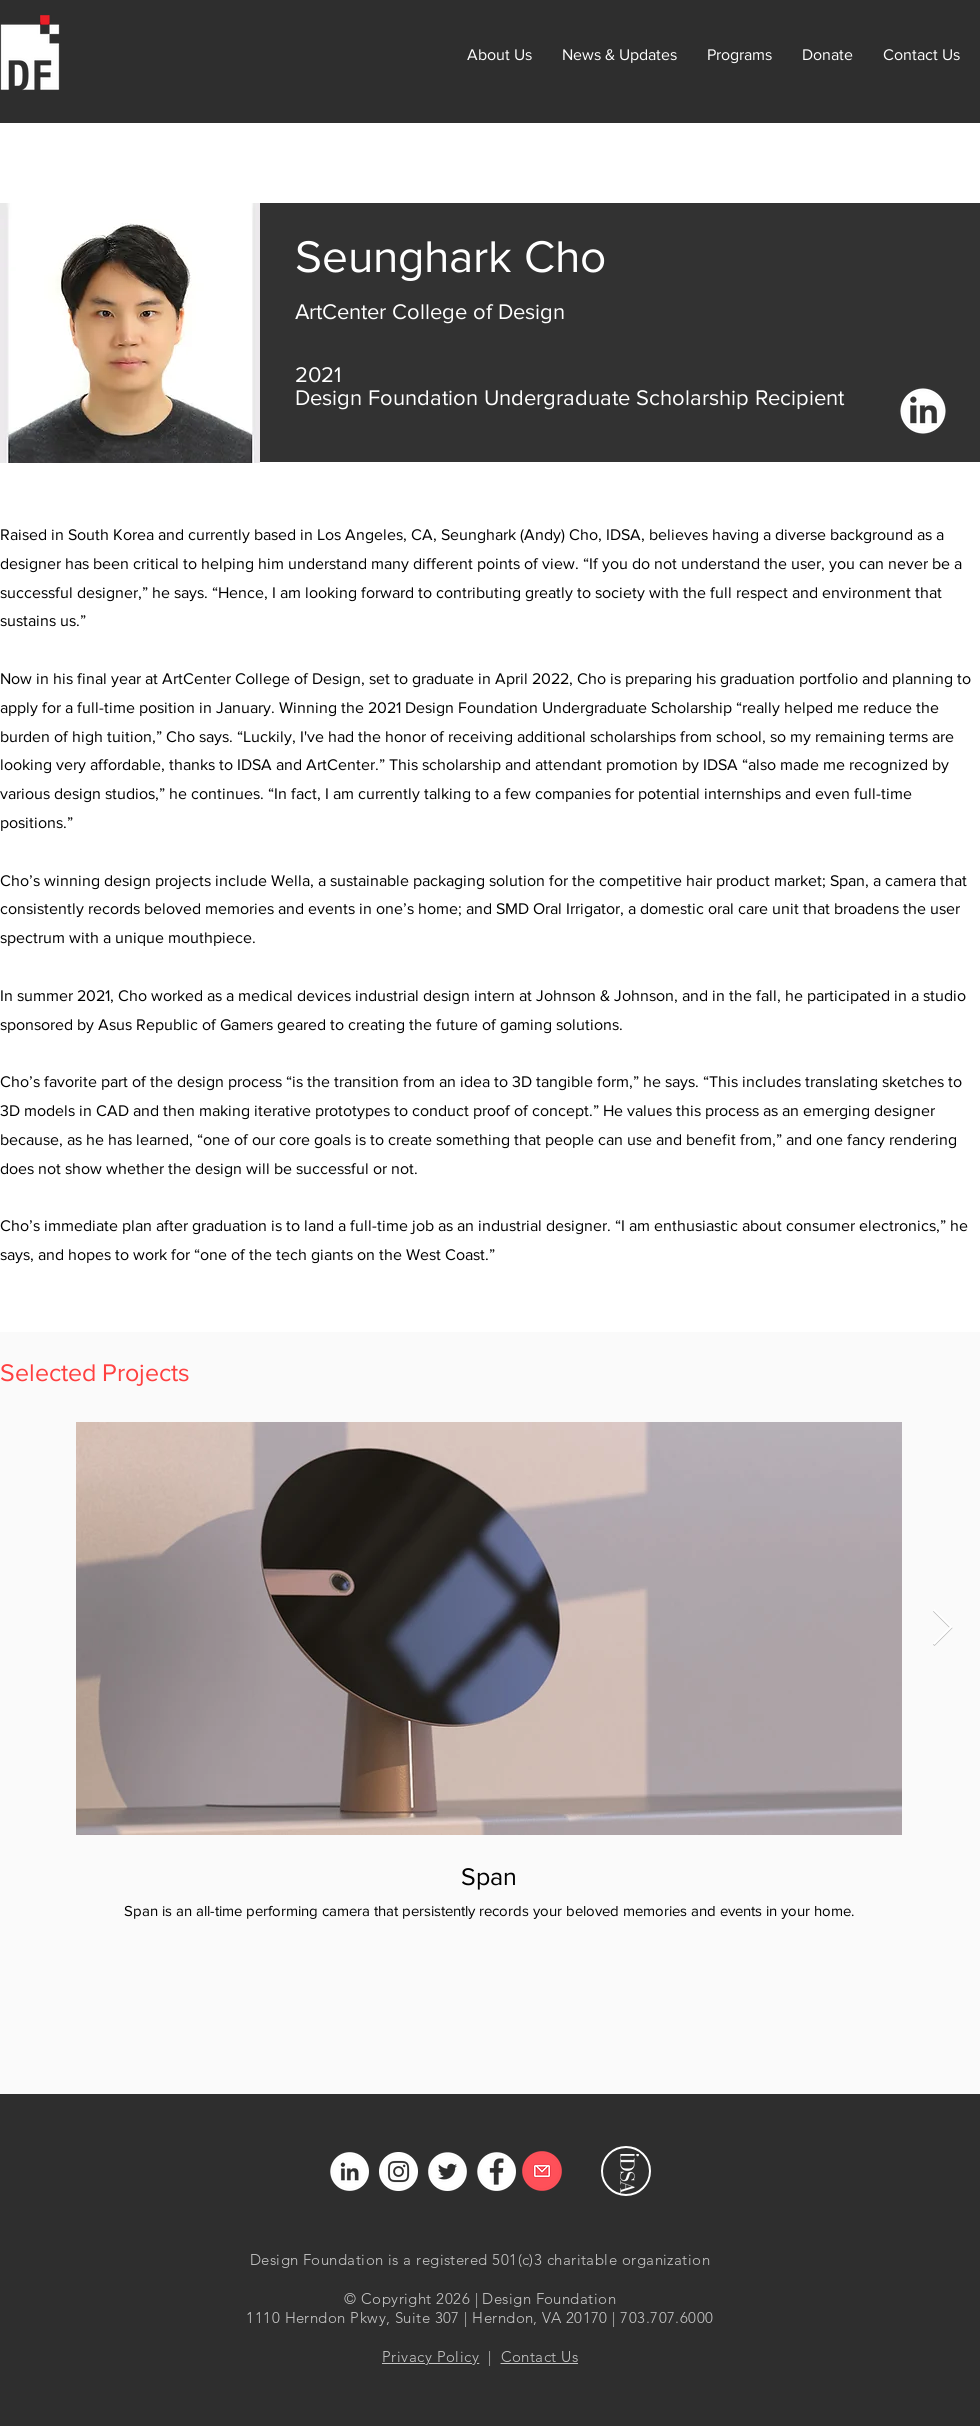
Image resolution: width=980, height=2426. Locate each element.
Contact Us (540, 2356)
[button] (739, 55)
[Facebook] (496, 2171)
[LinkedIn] (349, 2171)
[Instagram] (398, 2171)
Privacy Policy (430, 2356)
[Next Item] (942, 1628)
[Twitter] (447, 2171)
